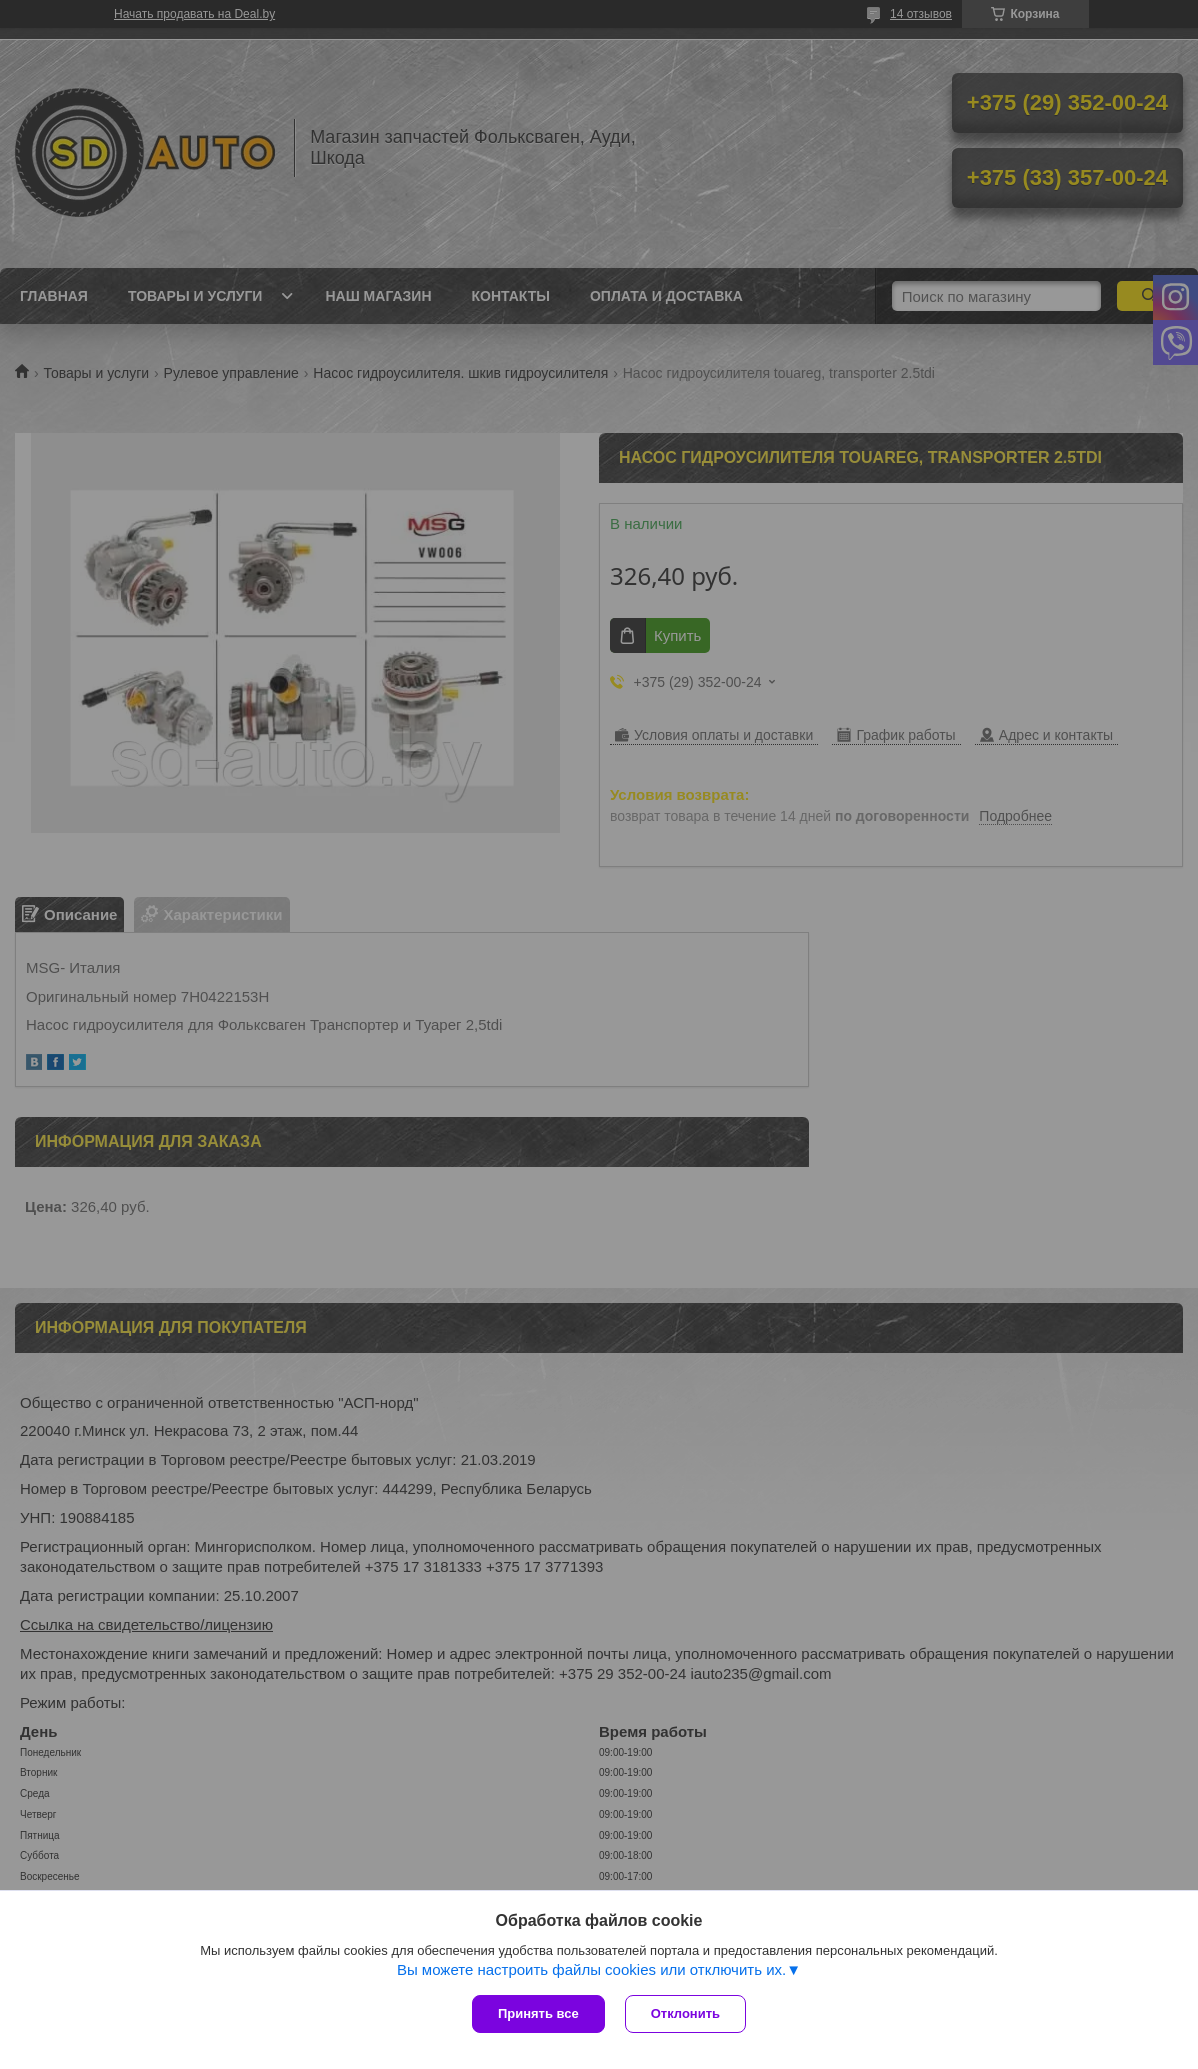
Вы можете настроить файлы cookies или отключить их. (591, 1969)
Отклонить (685, 2013)
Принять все (538, 2013)
